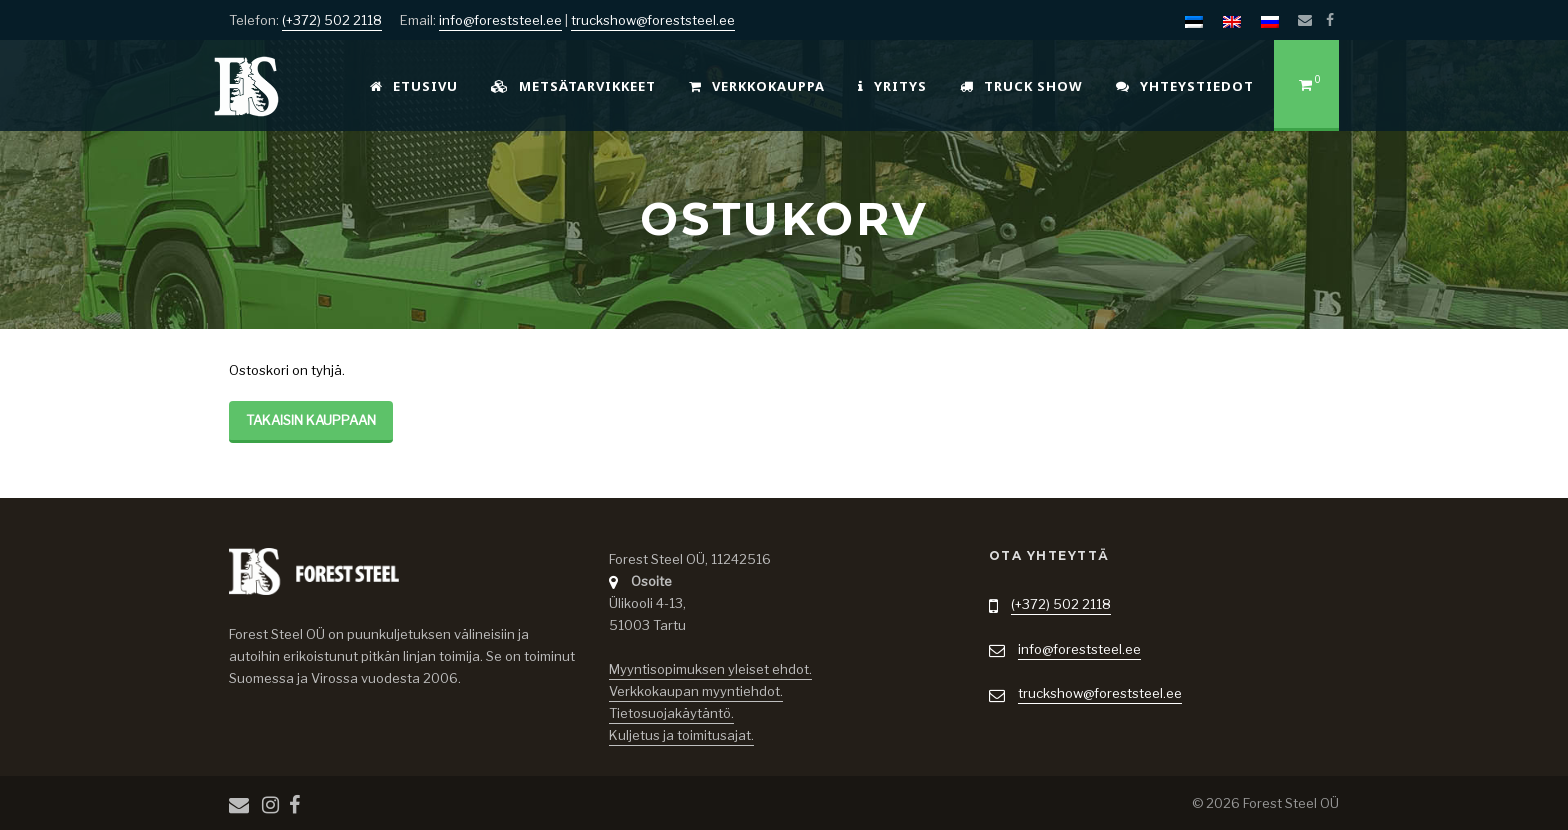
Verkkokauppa (757, 86)
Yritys (892, 86)
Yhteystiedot (1185, 86)
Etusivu (414, 86)
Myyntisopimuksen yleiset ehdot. (710, 669)
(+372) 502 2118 (332, 20)
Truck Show (1021, 86)
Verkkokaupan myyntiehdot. (696, 691)
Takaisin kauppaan (311, 420)
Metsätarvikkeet (573, 86)
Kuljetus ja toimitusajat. (681, 735)
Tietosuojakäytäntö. (671, 713)
